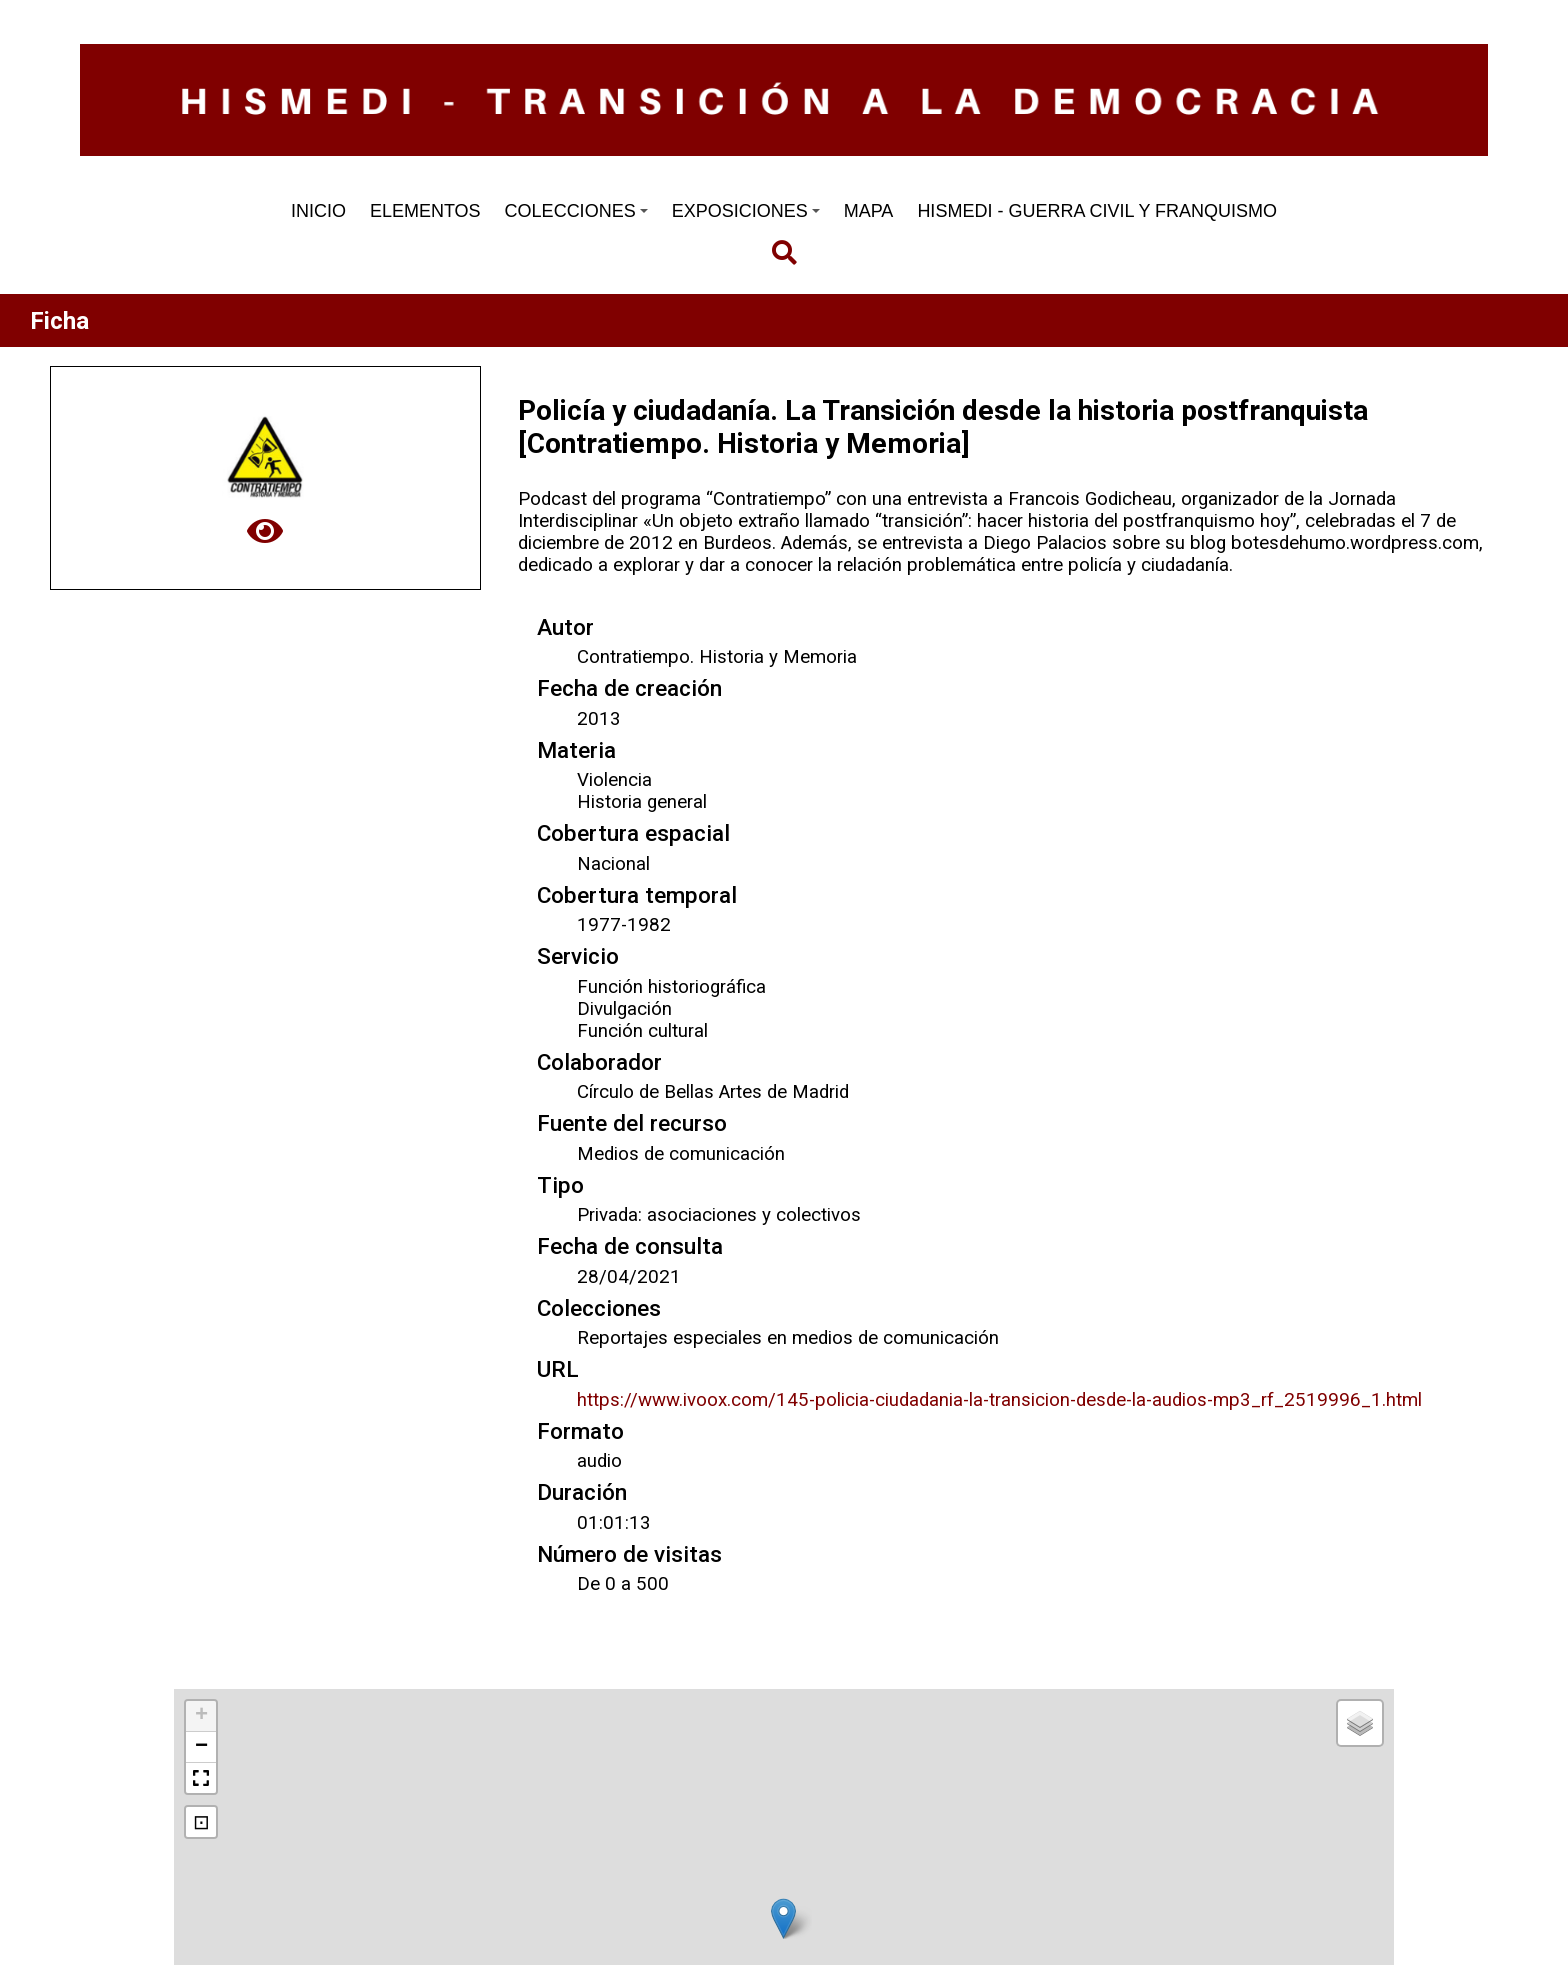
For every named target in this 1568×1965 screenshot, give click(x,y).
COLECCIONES (576, 211)
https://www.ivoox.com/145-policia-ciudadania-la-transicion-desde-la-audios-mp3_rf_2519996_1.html (999, 1400)
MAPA (869, 211)
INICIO (318, 211)
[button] (783, 1918)
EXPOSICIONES (746, 211)
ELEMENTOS (425, 211)
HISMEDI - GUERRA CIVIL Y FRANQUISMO (1097, 211)
